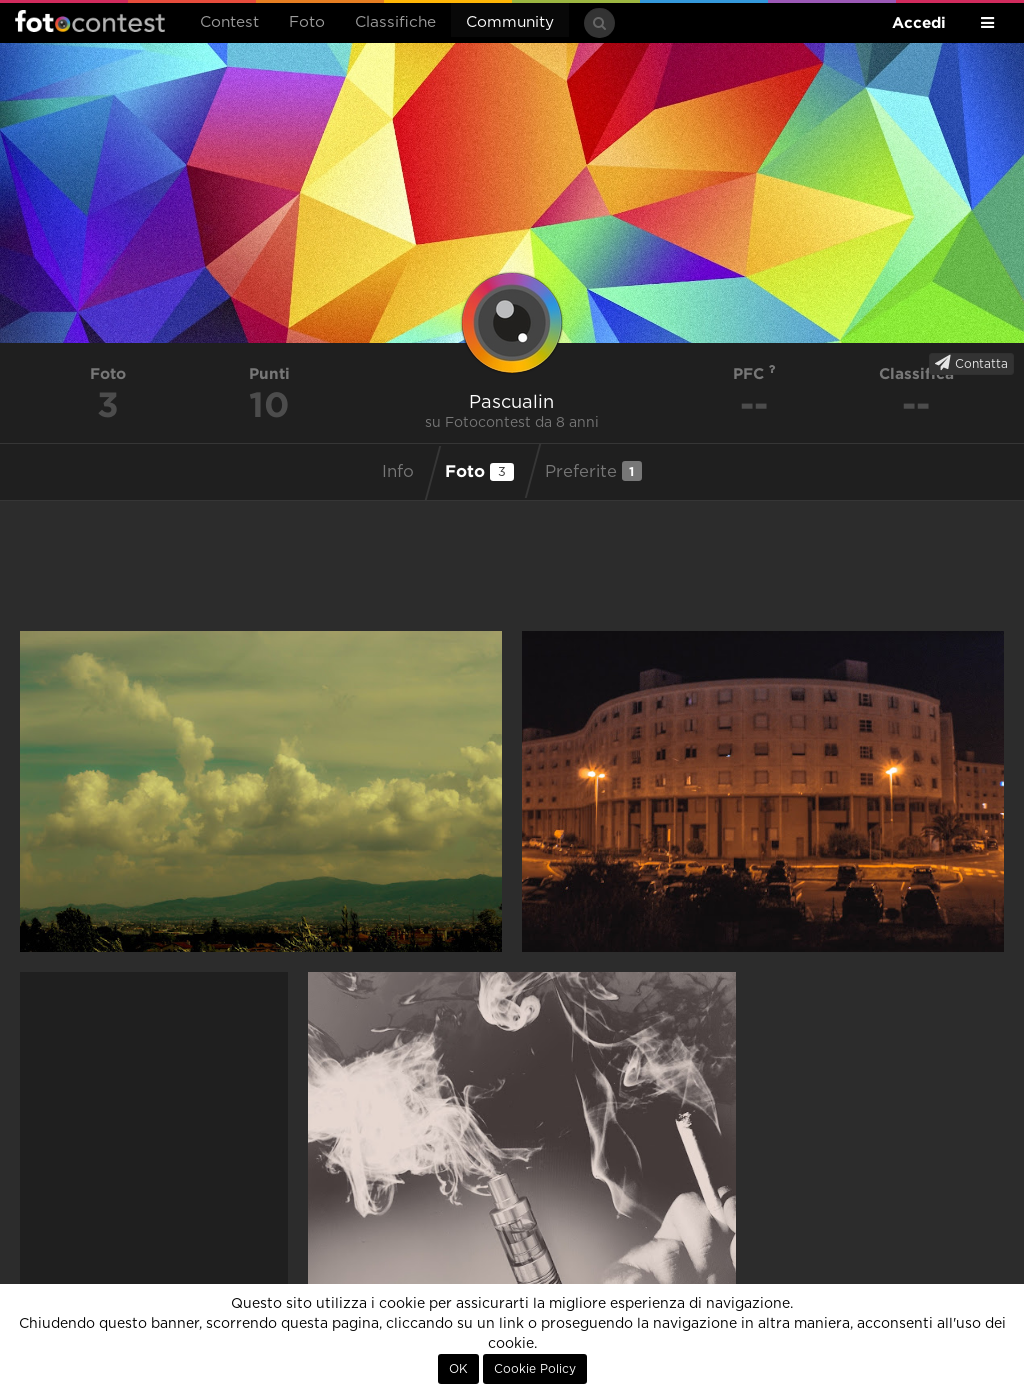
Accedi (919, 22)
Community (510, 22)
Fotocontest (90, 21)
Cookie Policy (535, 1369)
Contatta (971, 363)
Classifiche (395, 22)
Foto (307, 22)
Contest (229, 22)
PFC (754, 373)
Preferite (593, 471)
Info (398, 472)
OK (458, 1369)
